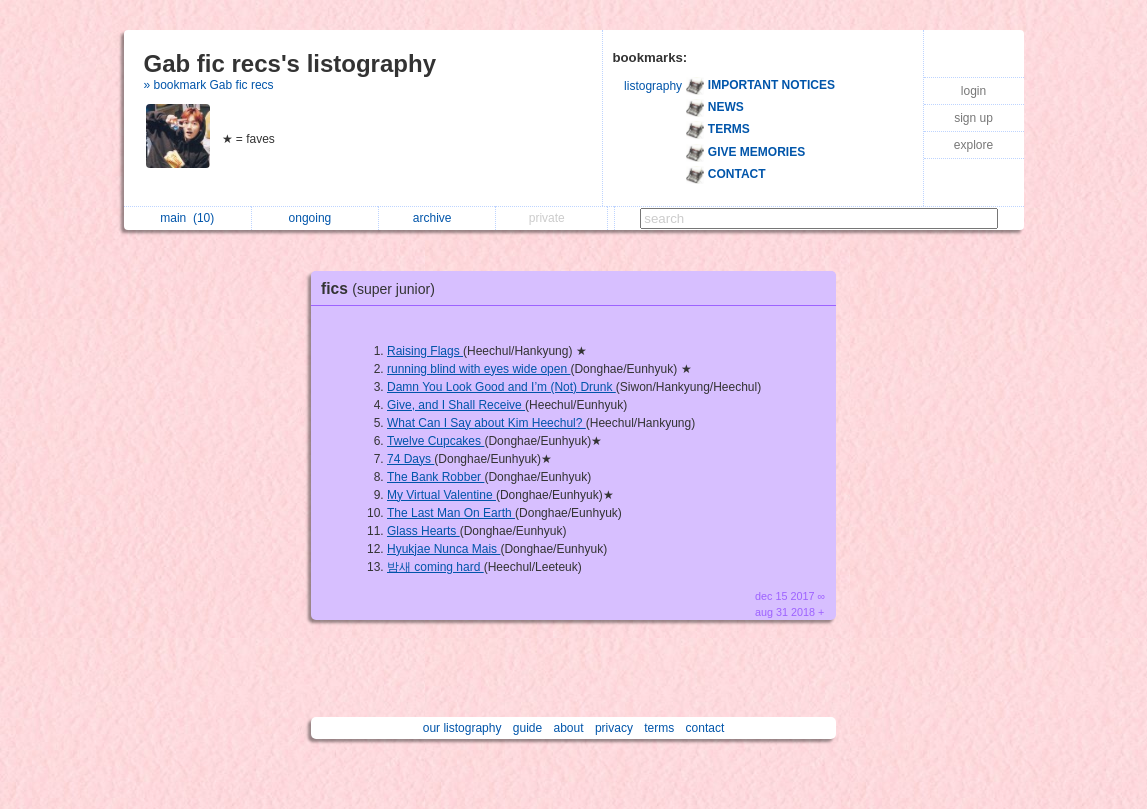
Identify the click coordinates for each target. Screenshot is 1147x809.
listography (653, 86)
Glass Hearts (423, 531)
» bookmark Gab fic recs (209, 85)
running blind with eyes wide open (478, 369)
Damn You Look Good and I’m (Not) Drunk (501, 387)
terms (659, 728)
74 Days (410, 459)
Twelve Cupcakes (435, 441)
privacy (614, 728)
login (973, 91)
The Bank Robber (435, 477)
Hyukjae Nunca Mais (443, 549)
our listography (462, 728)
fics (383, 288)
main (187, 218)
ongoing (315, 218)
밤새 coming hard (435, 567)
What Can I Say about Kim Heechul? (486, 423)
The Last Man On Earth (451, 513)
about (569, 728)
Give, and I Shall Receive (456, 405)
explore (973, 145)
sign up (973, 118)
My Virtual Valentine (441, 495)
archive (437, 218)
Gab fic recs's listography (290, 63)
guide (527, 728)
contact (705, 728)
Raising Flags (425, 351)
